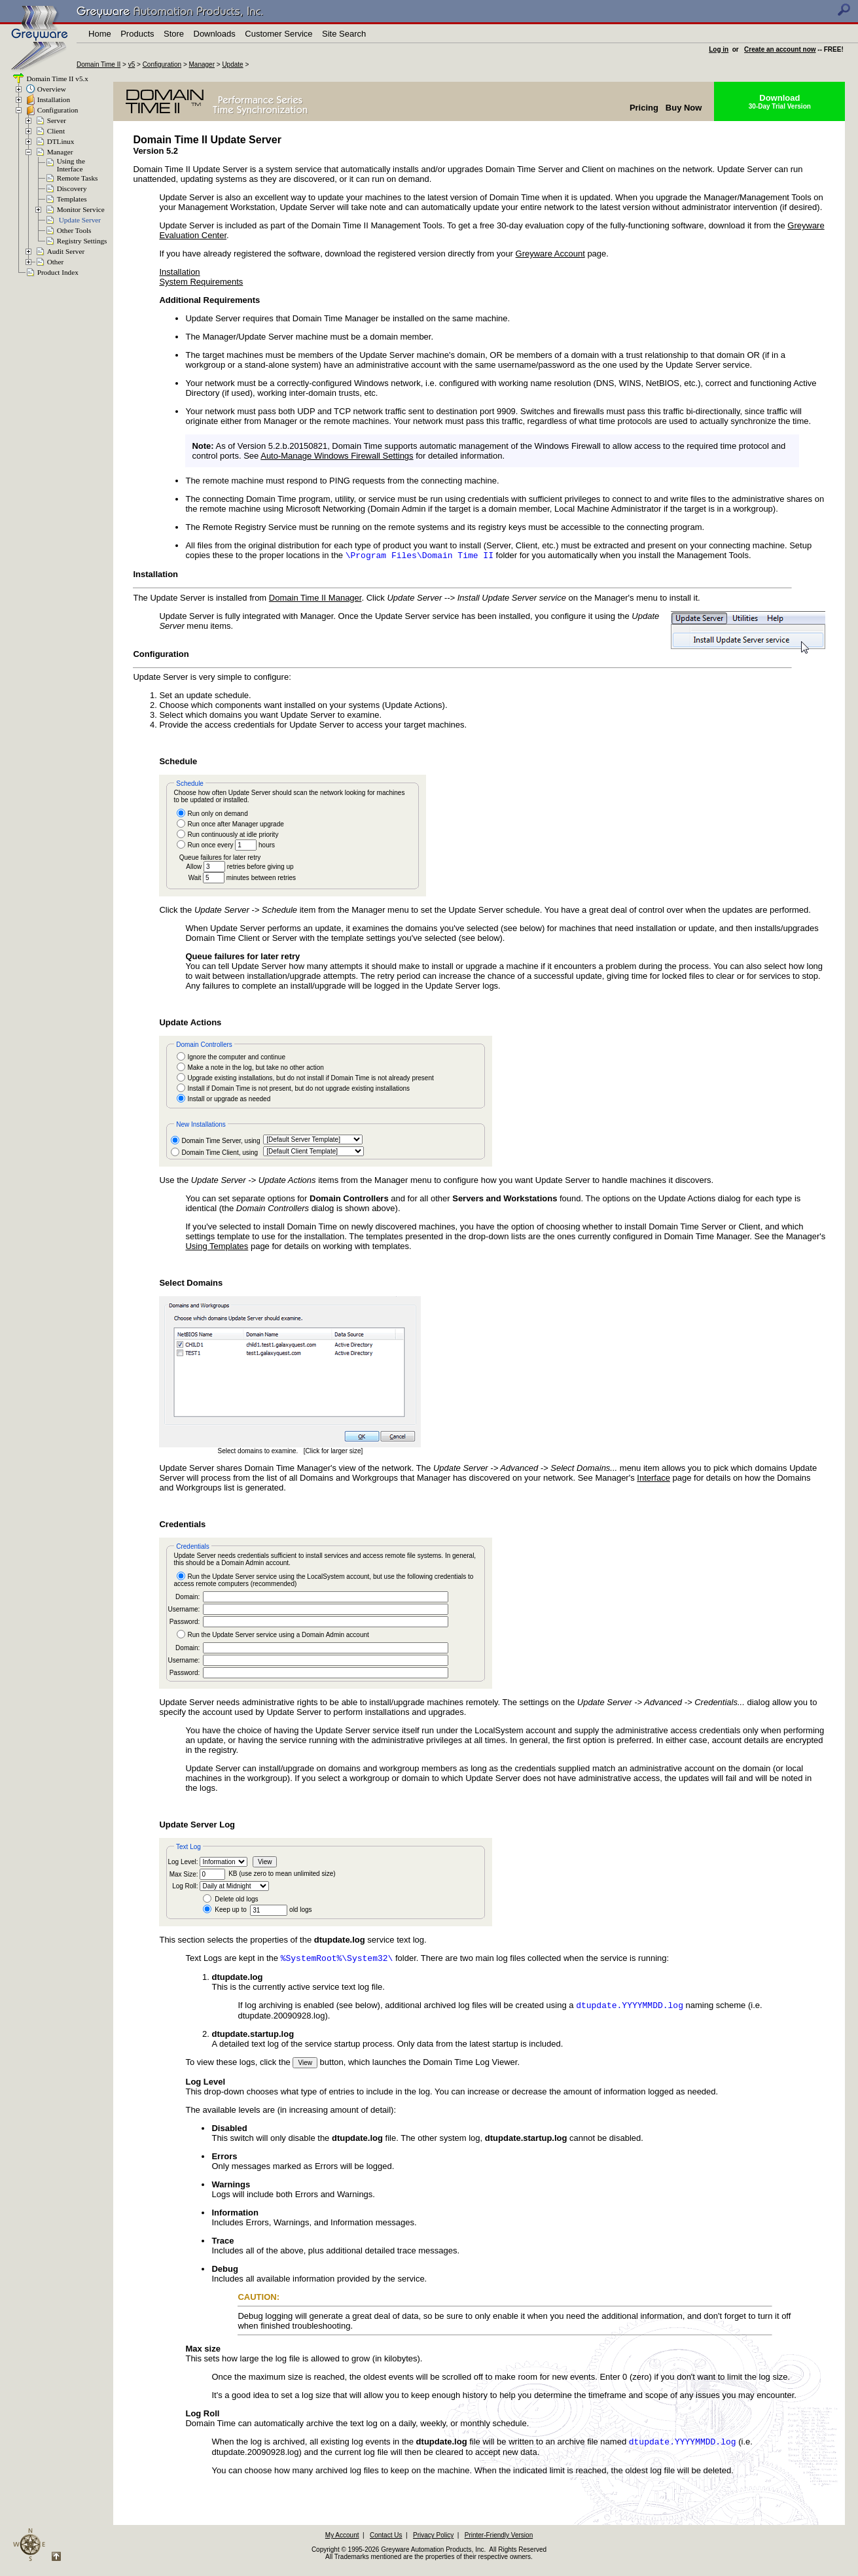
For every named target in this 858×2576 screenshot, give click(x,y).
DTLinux (61, 141)
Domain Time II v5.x (56, 78)
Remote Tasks (77, 178)
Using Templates (216, 1247)
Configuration (162, 64)
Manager (202, 64)
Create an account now (779, 49)
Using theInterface (71, 165)
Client (56, 131)
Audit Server (65, 251)
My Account (342, 2540)
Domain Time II (98, 64)
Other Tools (74, 230)
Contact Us (386, 2540)
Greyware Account (550, 253)
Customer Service (278, 34)
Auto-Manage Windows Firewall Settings (336, 456)
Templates (72, 199)
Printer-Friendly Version (499, 2540)
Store (174, 34)
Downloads (215, 34)
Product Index (58, 272)
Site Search (344, 34)
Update (232, 64)
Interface (653, 1479)
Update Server (80, 220)
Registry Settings (82, 241)
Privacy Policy (433, 2540)
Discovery (72, 188)
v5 (131, 64)
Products (137, 34)
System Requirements (201, 282)
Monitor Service (81, 209)
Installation (53, 99)
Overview (51, 89)
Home (99, 34)
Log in (718, 49)
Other (55, 262)
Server (56, 120)
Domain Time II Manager (315, 599)
